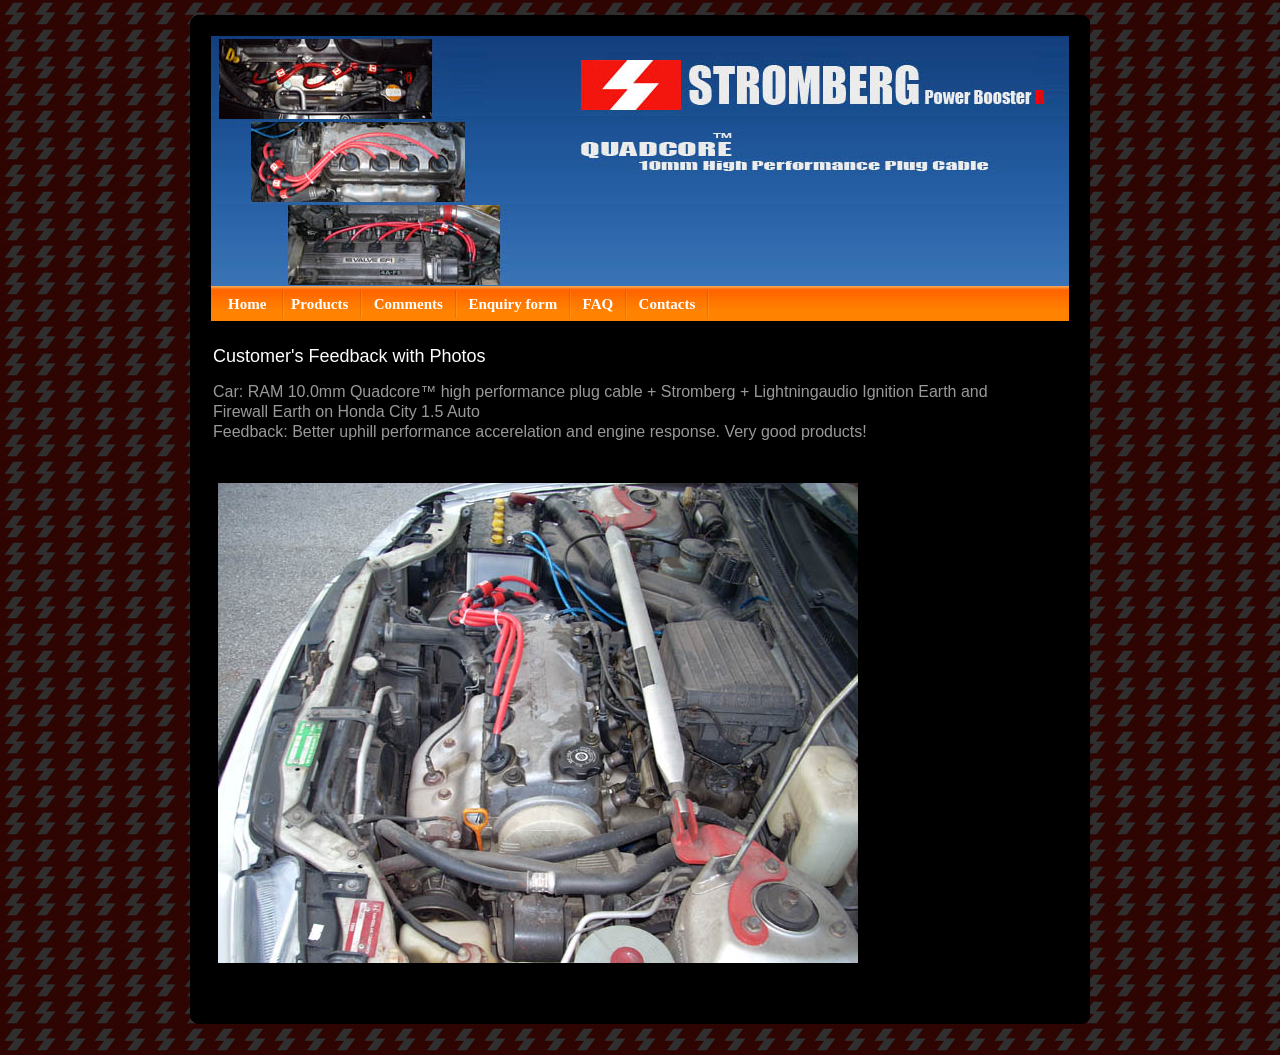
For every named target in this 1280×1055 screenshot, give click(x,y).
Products (319, 304)
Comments (408, 304)
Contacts (667, 304)
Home (249, 304)
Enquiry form (512, 304)
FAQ (598, 304)
